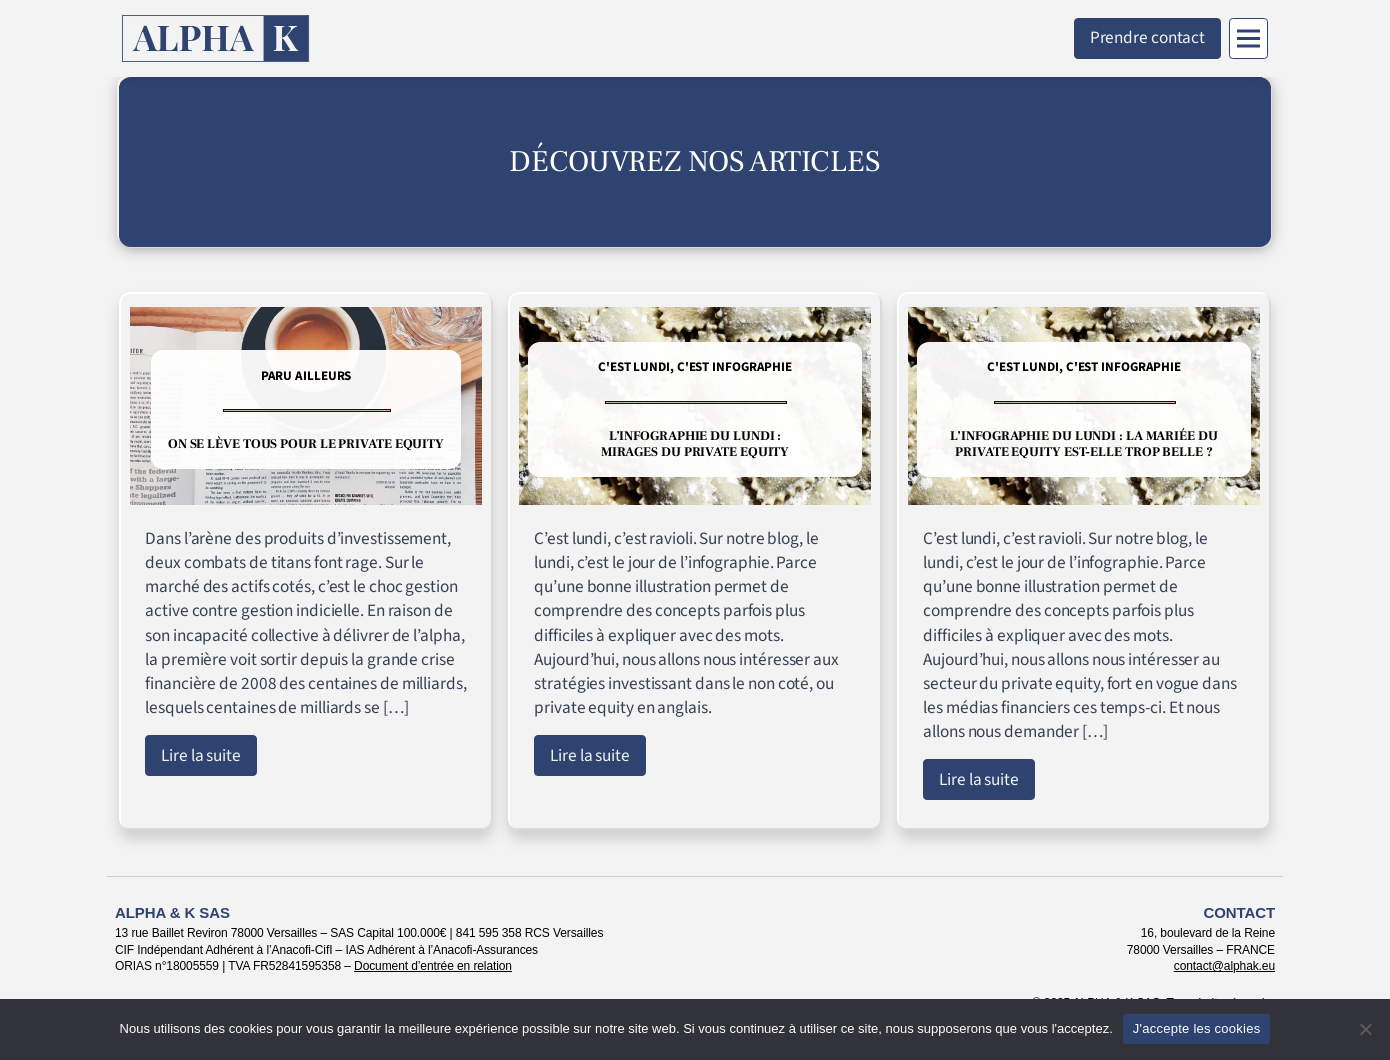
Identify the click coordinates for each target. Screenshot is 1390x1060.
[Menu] (1248, 38)
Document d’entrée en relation (433, 966)
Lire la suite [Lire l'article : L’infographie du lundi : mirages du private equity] (590, 755)
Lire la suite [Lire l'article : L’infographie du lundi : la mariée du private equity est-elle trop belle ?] (979, 779)
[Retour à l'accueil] (216, 38)
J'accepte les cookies (1197, 1028)
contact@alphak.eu (1224, 966)
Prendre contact (1148, 37)
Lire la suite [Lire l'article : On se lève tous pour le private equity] (201, 755)
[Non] (1365, 1029)
